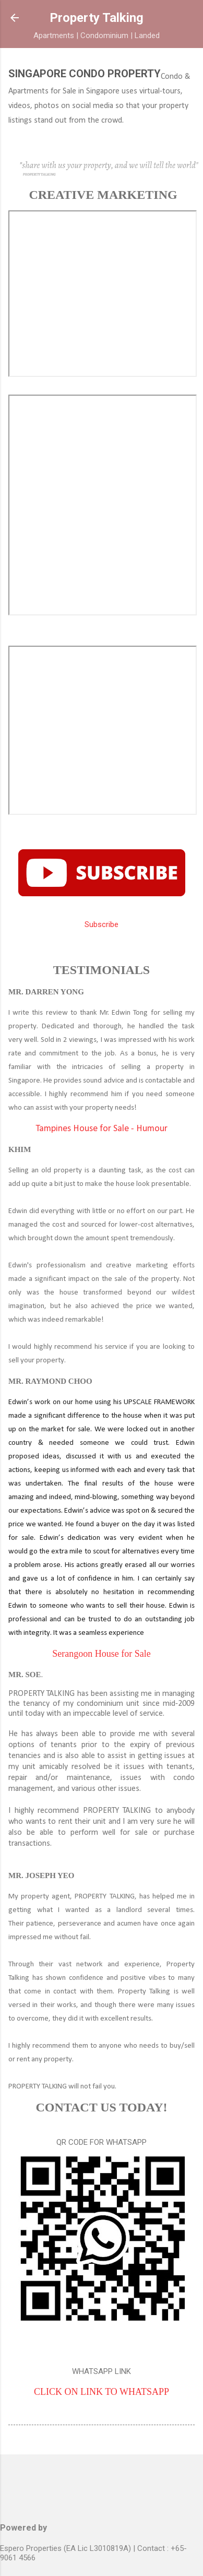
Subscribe (101, 924)
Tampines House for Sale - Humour (101, 1129)
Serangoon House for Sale (101, 1653)
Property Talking (97, 17)
